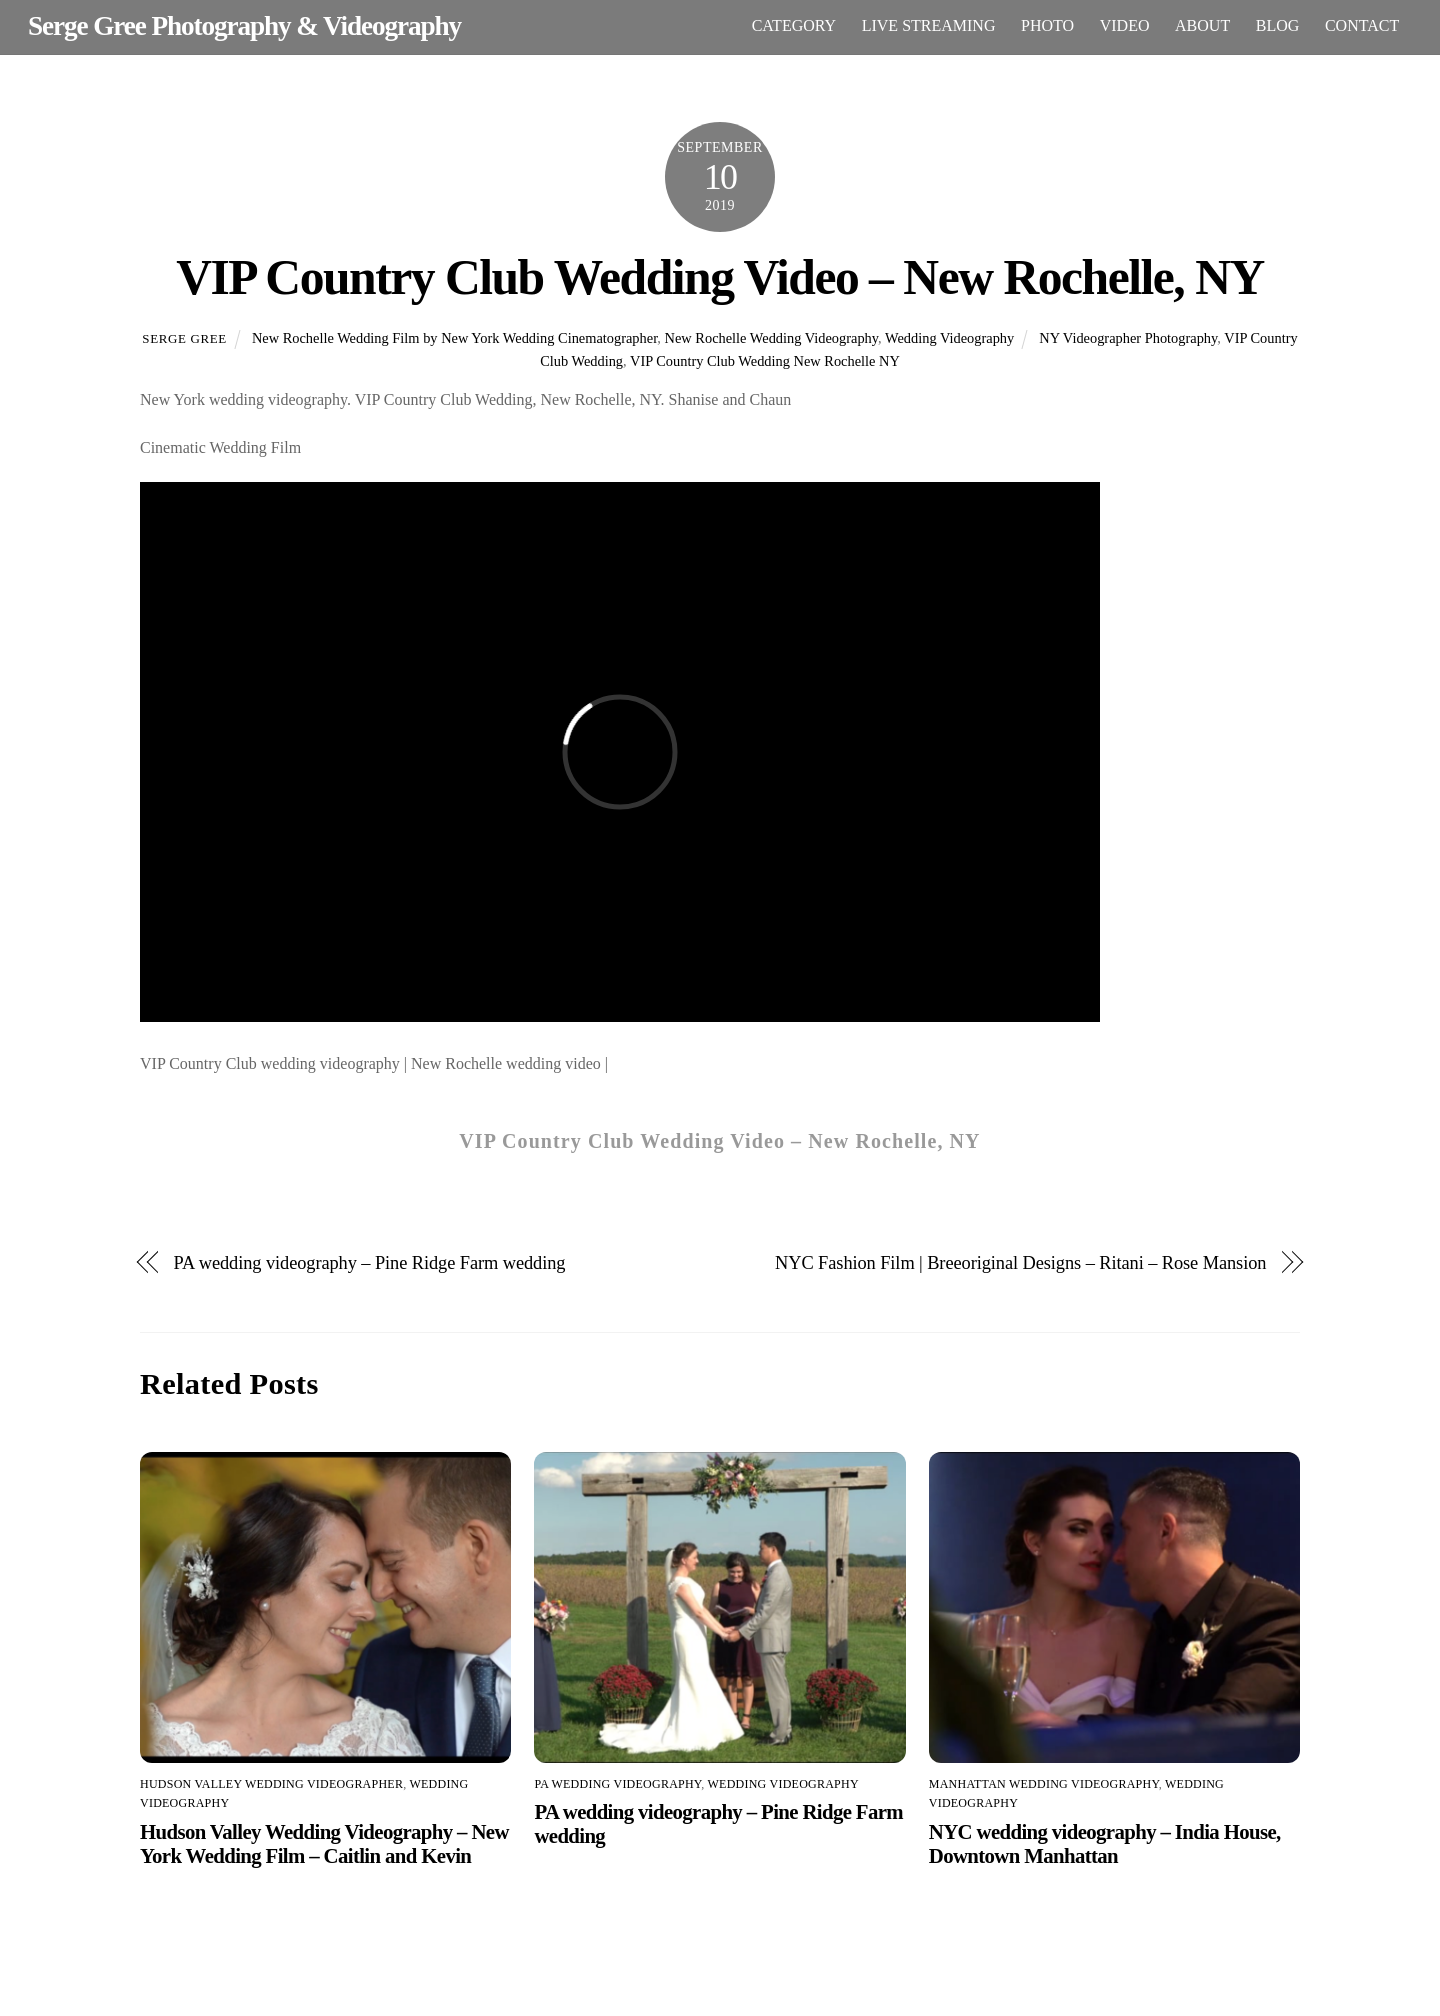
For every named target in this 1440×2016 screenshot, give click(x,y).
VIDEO (1125, 25)
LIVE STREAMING (929, 25)
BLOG (1278, 25)
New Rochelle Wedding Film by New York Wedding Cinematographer (454, 338)
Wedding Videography (949, 338)
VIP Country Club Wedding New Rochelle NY (765, 361)
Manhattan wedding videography (1044, 1784)
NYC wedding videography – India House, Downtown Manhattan (1105, 1843)
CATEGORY (794, 25)
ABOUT (1202, 25)
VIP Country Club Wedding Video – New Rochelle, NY (720, 277)
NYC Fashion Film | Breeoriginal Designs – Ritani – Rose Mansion (1020, 1263)
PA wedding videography (617, 1784)
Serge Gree (184, 338)
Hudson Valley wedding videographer (271, 1784)
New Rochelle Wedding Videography (772, 338)
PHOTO (1047, 25)
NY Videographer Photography (1128, 338)
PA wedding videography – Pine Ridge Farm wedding (370, 1263)
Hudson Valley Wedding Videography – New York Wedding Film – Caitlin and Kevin (324, 1843)
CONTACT (1362, 25)
